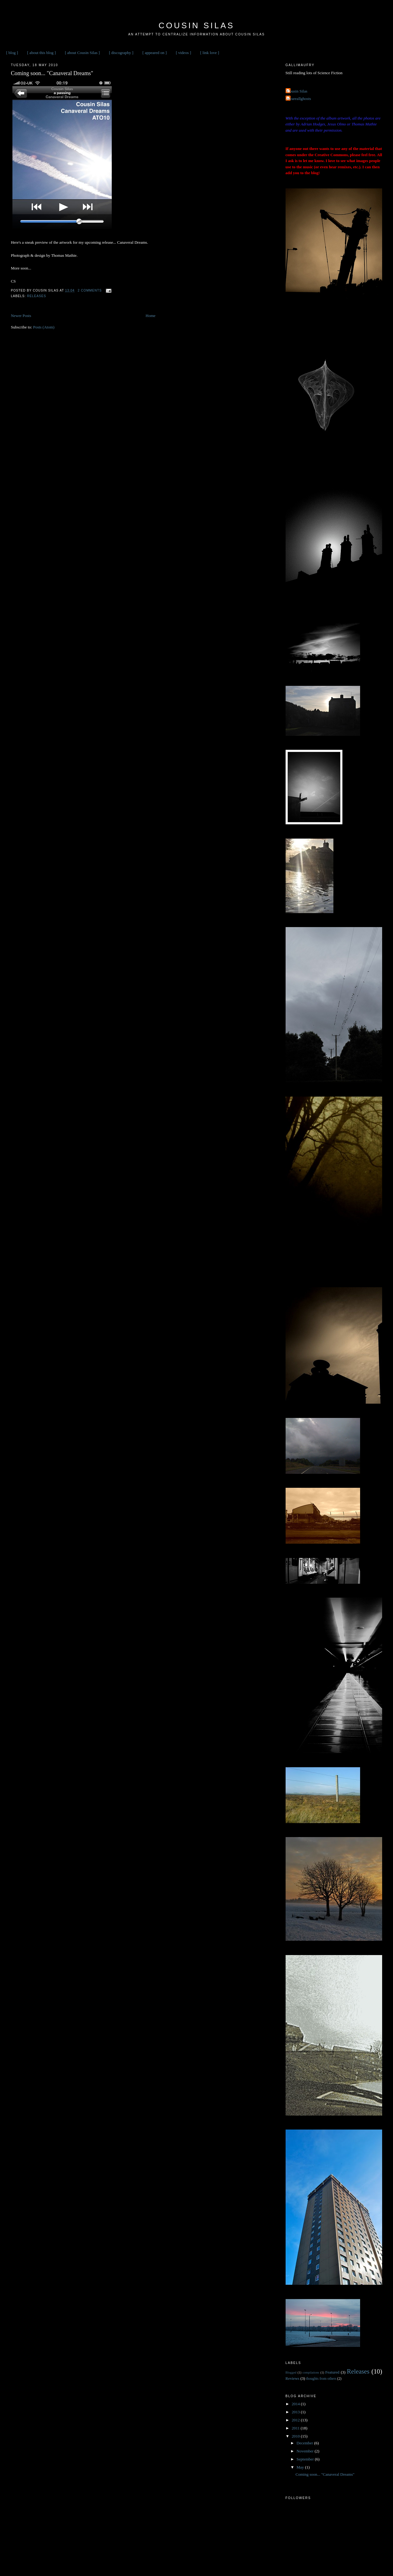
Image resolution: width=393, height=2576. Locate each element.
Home (151, 315)
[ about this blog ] (41, 52)
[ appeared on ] (154, 52)
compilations (310, 2372)
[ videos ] (183, 52)
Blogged (291, 2372)
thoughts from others (321, 2379)
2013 (296, 2412)
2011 (296, 2428)
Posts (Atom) (43, 327)
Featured (332, 2372)
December (305, 2443)
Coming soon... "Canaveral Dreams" (52, 73)
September (305, 2459)
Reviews (293, 2378)
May (300, 2467)
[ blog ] (12, 52)
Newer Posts (21, 315)
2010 (296, 2436)
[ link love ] (209, 52)
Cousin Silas (196, 25)
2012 (296, 2420)
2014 (296, 2404)
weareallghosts (299, 98)
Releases (36, 296)
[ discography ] (121, 52)
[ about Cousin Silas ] (82, 52)
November (305, 2451)
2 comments (90, 290)
